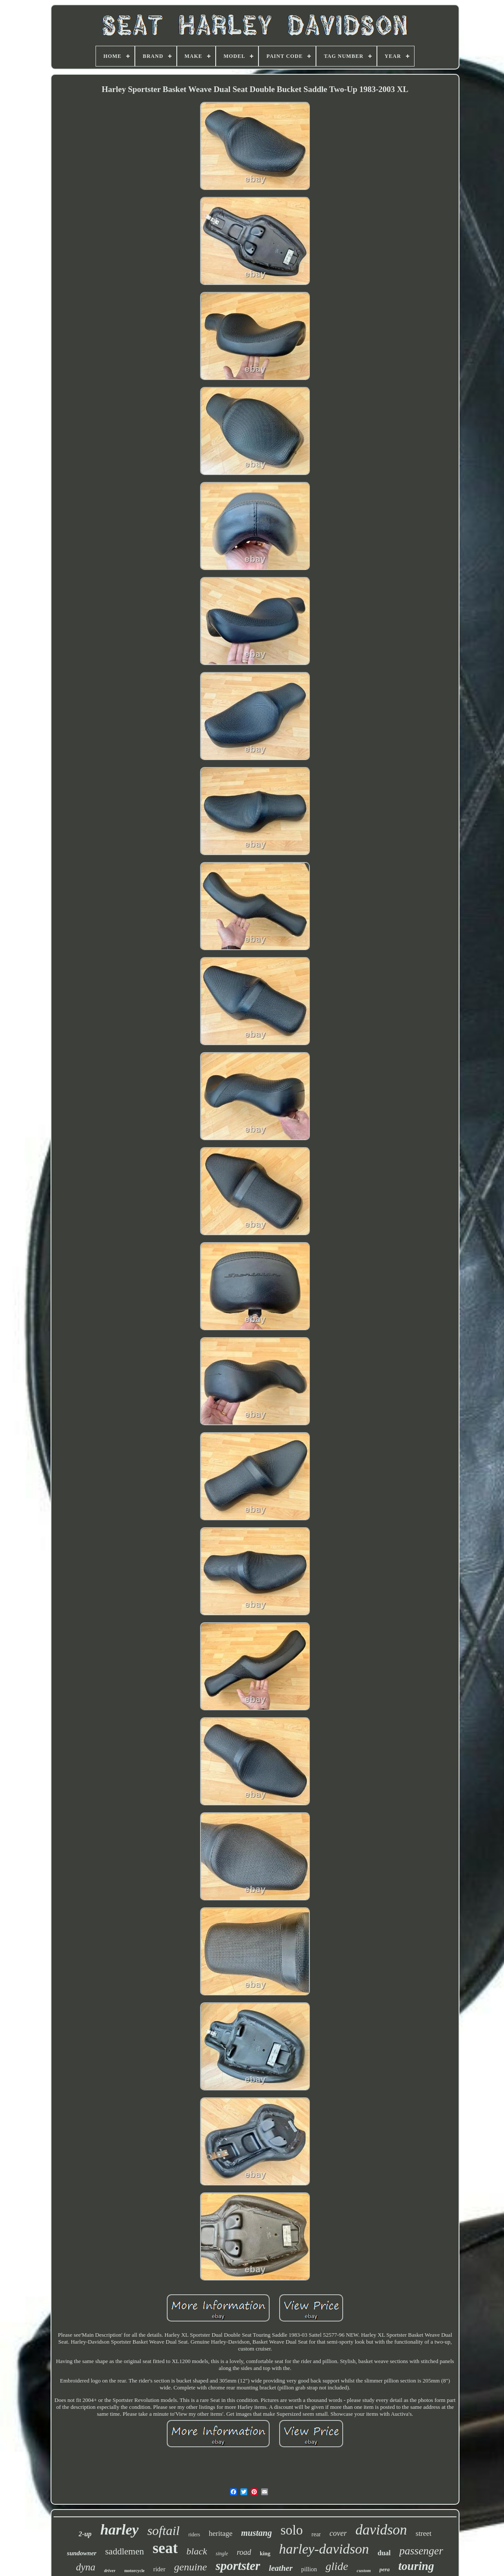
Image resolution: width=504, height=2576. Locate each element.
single (222, 2554)
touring (416, 2566)
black (196, 2551)
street (424, 2533)
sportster (238, 2566)
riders (194, 2535)
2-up (85, 2534)
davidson (381, 2530)
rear (316, 2534)
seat (165, 2548)
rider (159, 2569)
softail (163, 2530)
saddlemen (124, 2551)
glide (336, 2566)
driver (110, 2570)
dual (384, 2553)
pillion (309, 2569)
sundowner (81, 2553)
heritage (221, 2533)
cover (338, 2533)
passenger (421, 2551)
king (265, 2553)
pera (385, 2569)
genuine (190, 2567)
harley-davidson (324, 2549)
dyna (86, 2567)
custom (363, 2570)
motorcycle (134, 2570)
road (244, 2552)
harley (119, 2530)
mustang (256, 2533)
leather (281, 2568)
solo (292, 2530)
